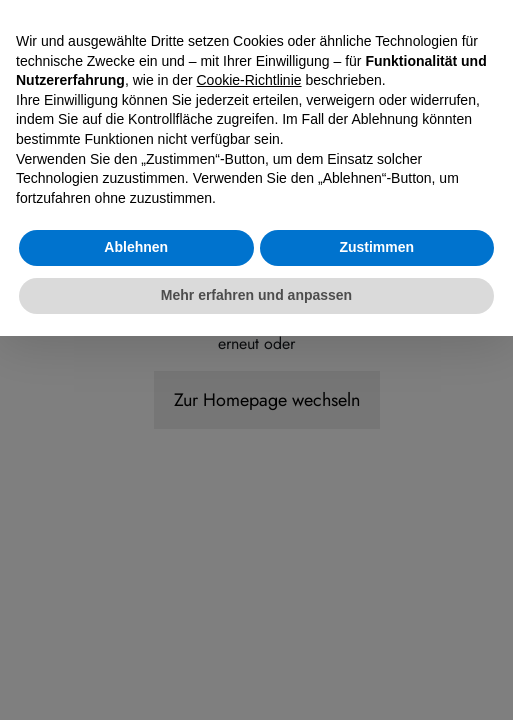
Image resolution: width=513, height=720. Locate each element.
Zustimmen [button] (376, 632)
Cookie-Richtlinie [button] (249, 465)
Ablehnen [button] (136, 632)
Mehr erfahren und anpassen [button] (256, 679)
